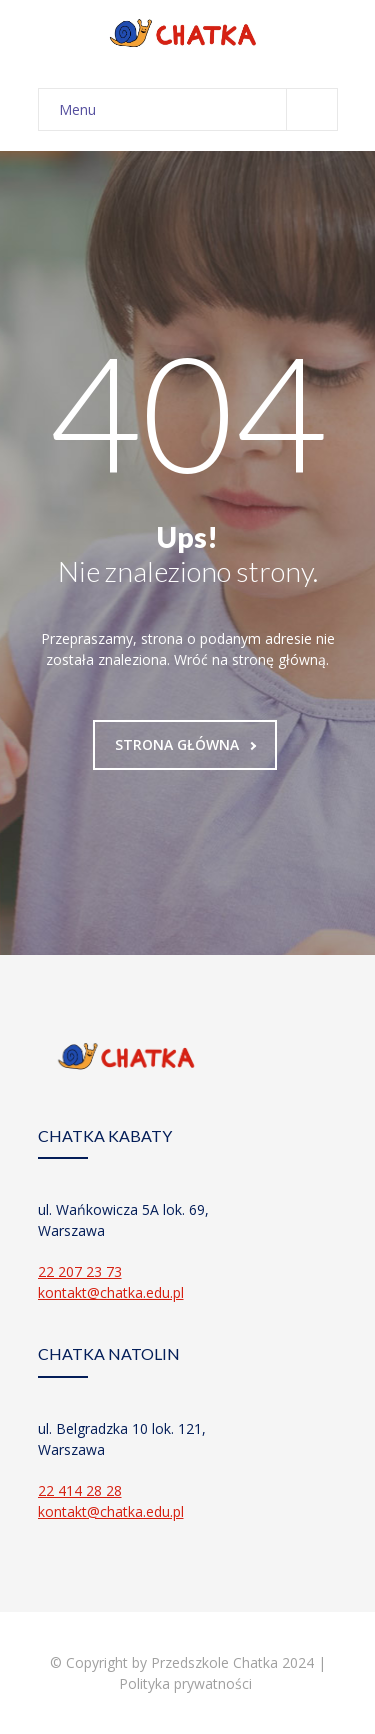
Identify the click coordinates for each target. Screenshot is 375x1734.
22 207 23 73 (80, 1271)
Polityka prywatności (187, 1683)
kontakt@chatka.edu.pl (111, 1292)
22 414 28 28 (80, 1490)
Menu (198, 109)
